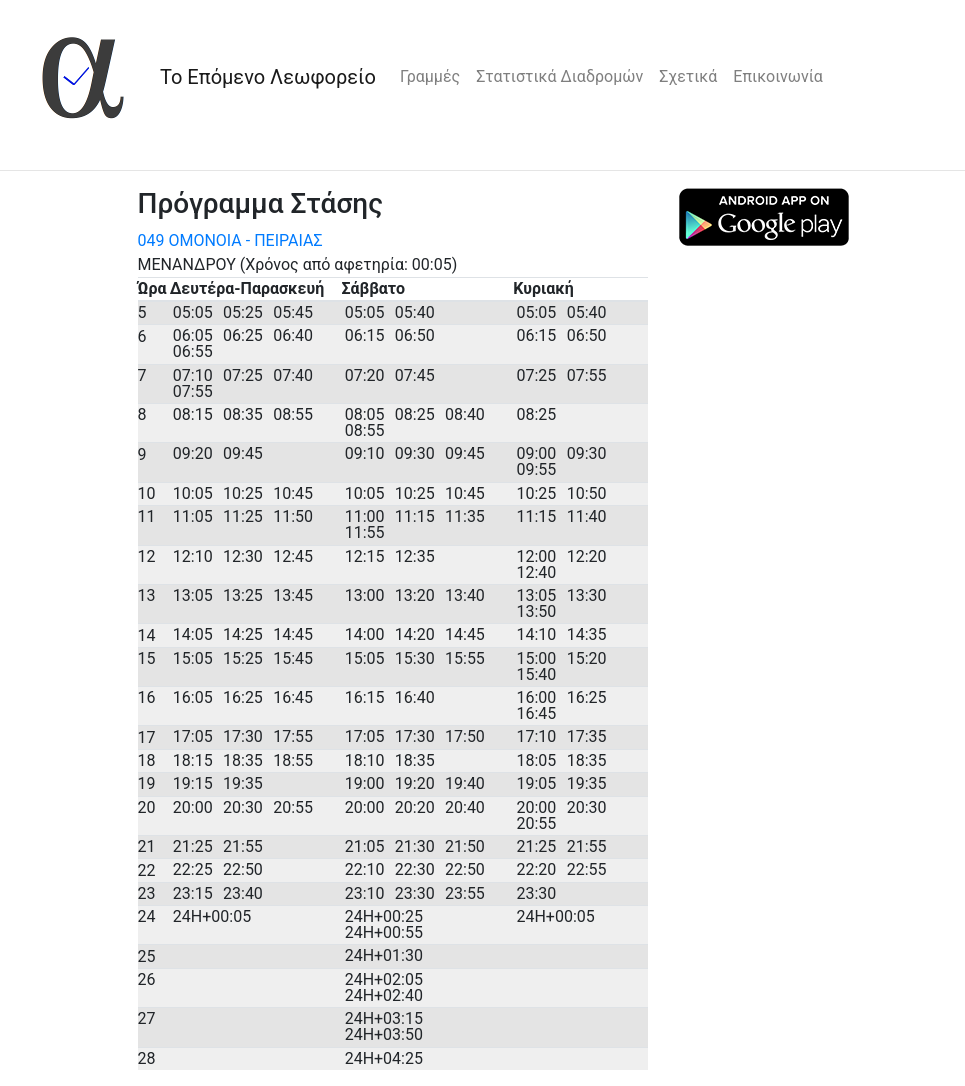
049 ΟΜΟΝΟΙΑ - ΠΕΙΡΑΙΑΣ (230, 240)
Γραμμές (430, 76)
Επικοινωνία (778, 76)
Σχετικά (688, 76)
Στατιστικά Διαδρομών (559, 76)
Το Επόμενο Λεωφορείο (268, 77)
